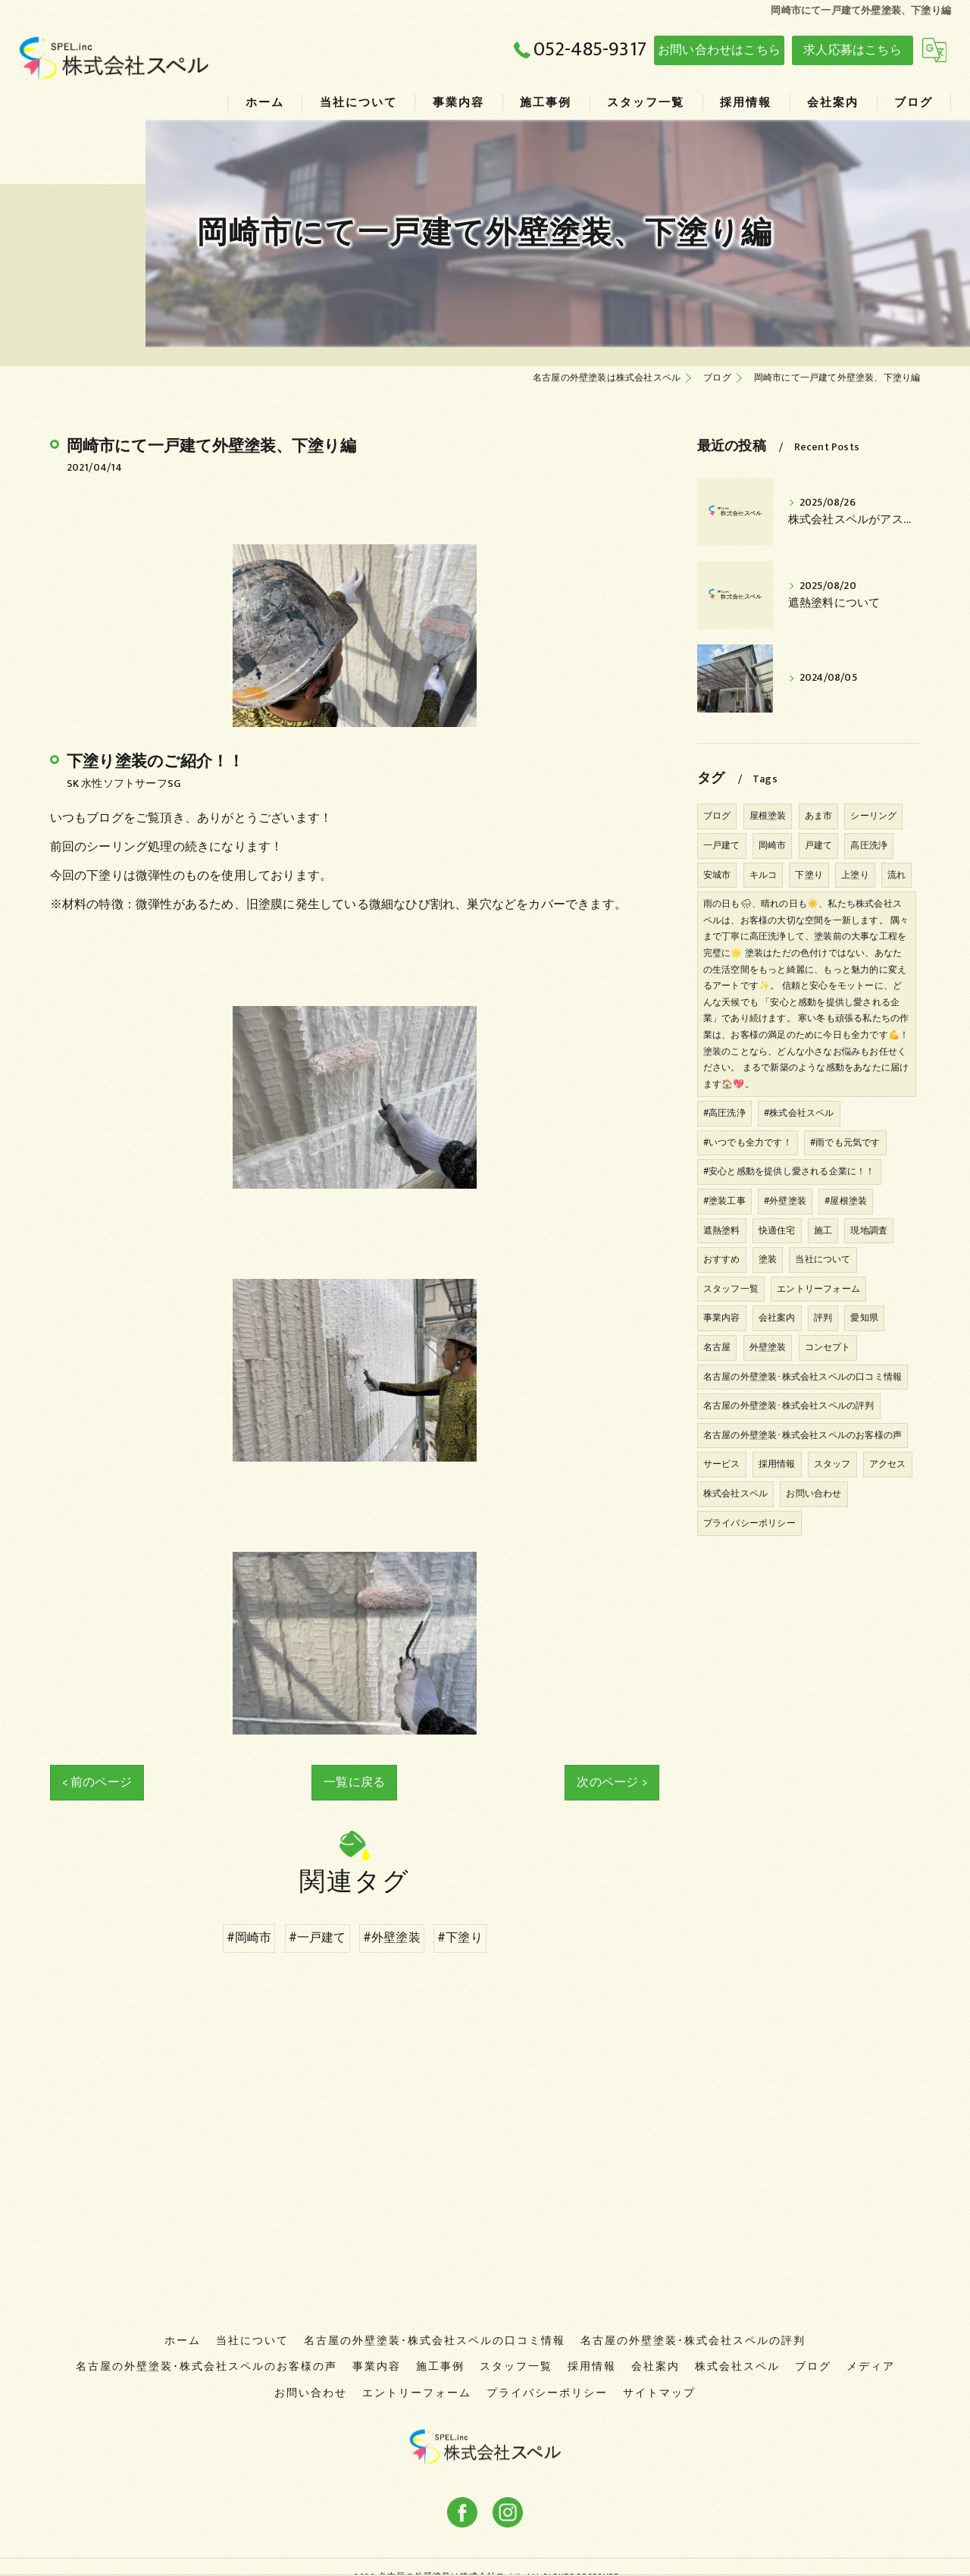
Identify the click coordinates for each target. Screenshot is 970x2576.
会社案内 (777, 1317)
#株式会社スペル (799, 1112)
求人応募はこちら (852, 50)
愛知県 (864, 1317)
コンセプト (828, 1347)
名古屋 (717, 1347)
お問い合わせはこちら (719, 50)
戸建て (819, 845)
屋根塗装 (768, 815)
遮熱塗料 (721, 1230)
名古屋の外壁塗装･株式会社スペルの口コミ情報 (802, 1376)
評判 (823, 1317)
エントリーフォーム (818, 1288)
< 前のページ (97, 1782)
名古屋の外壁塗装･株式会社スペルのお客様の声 (802, 1435)
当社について (822, 1259)
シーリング (873, 815)
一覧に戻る (354, 1782)
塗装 (768, 1259)
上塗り (855, 874)
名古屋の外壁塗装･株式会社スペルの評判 (789, 1405)
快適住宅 (777, 1230)
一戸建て (721, 845)
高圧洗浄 (868, 845)
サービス (721, 1463)
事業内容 (721, 1317)
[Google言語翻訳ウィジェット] (934, 50)
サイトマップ (659, 2373)
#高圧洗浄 (724, 1112)
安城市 (717, 874)
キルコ (763, 874)
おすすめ (721, 1259)
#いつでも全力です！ (747, 1142)
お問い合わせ (813, 1493)
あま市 (819, 815)
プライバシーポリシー (749, 1523)
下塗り (809, 874)
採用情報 (777, 1463)
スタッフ (832, 1463)
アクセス (887, 1463)
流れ (896, 874)
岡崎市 (773, 845)
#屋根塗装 (845, 1200)
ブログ (717, 815)
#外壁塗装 (785, 1200)
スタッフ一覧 (731, 1288)
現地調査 (868, 1230)
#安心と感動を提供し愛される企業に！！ (789, 1171)
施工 (823, 1230)
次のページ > (611, 1782)
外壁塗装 (768, 1347)
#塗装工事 (724, 1200)
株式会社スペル (735, 1493)
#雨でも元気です (845, 1142)
